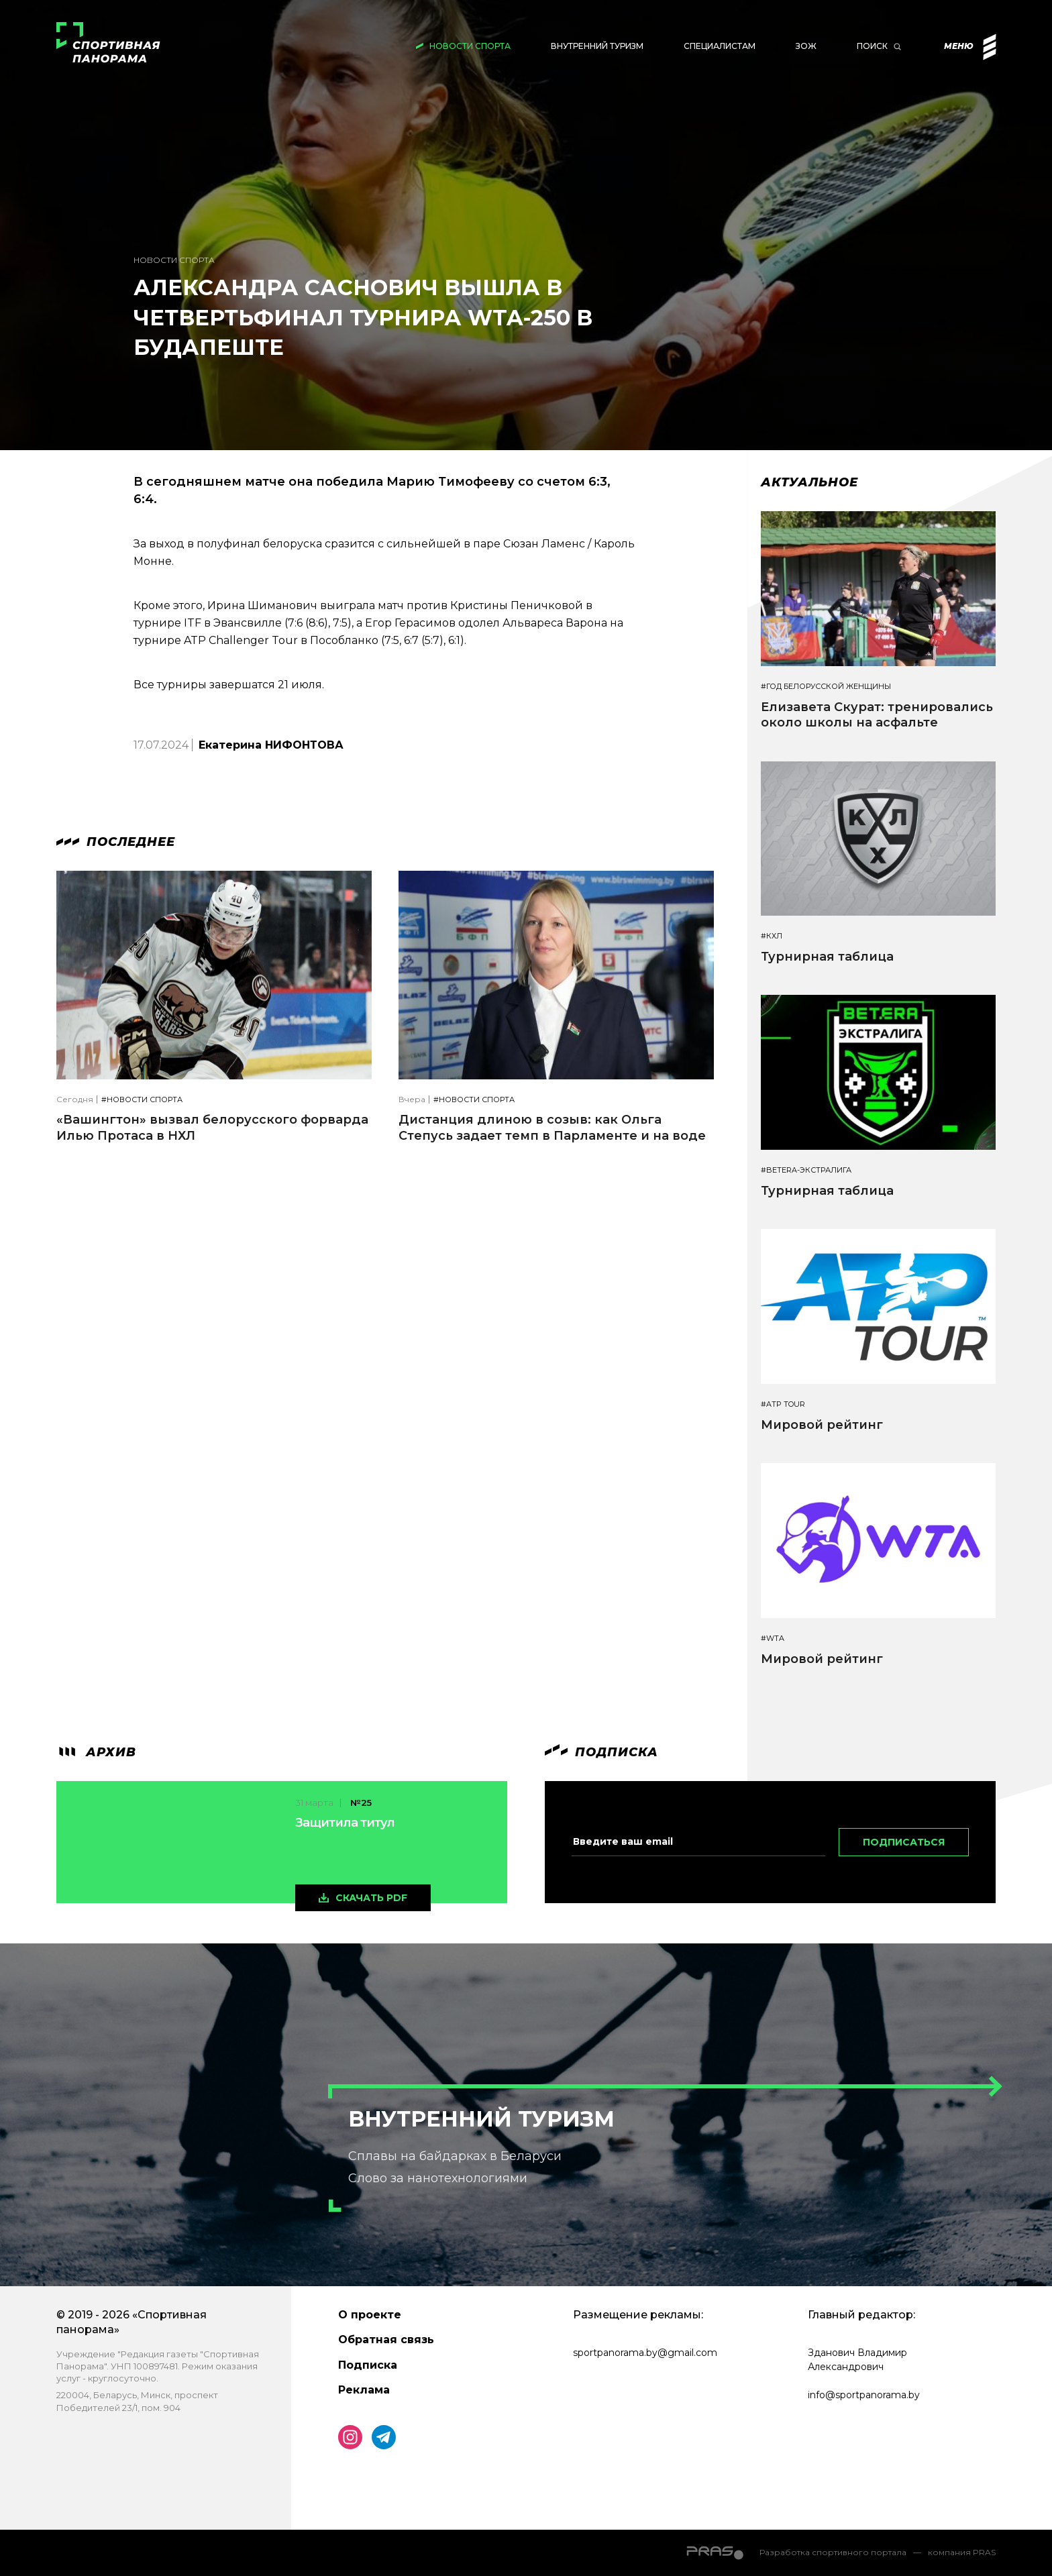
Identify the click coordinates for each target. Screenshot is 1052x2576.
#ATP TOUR (783, 1404)
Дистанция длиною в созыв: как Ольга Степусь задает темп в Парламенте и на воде (552, 1127)
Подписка (367, 2365)
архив (96, 1752)
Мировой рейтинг (822, 1424)
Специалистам (719, 46)
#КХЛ (771, 936)
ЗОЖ (806, 46)
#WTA (772, 1638)
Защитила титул (344, 1822)
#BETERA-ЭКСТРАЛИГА (806, 1170)
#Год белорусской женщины (826, 686)
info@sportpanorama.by (864, 2395)
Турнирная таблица (827, 956)
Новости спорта (470, 46)
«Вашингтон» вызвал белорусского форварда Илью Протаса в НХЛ (212, 1127)
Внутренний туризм (597, 46)
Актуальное (809, 482)
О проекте (369, 2314)
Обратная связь (386, 2339)
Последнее (115, 842)
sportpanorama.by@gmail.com (645, 2353)
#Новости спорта (141, 1100)
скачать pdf (371, 1898)
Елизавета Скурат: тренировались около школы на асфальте (877, 715)
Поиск (872, 46)
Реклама (364, 2389)
